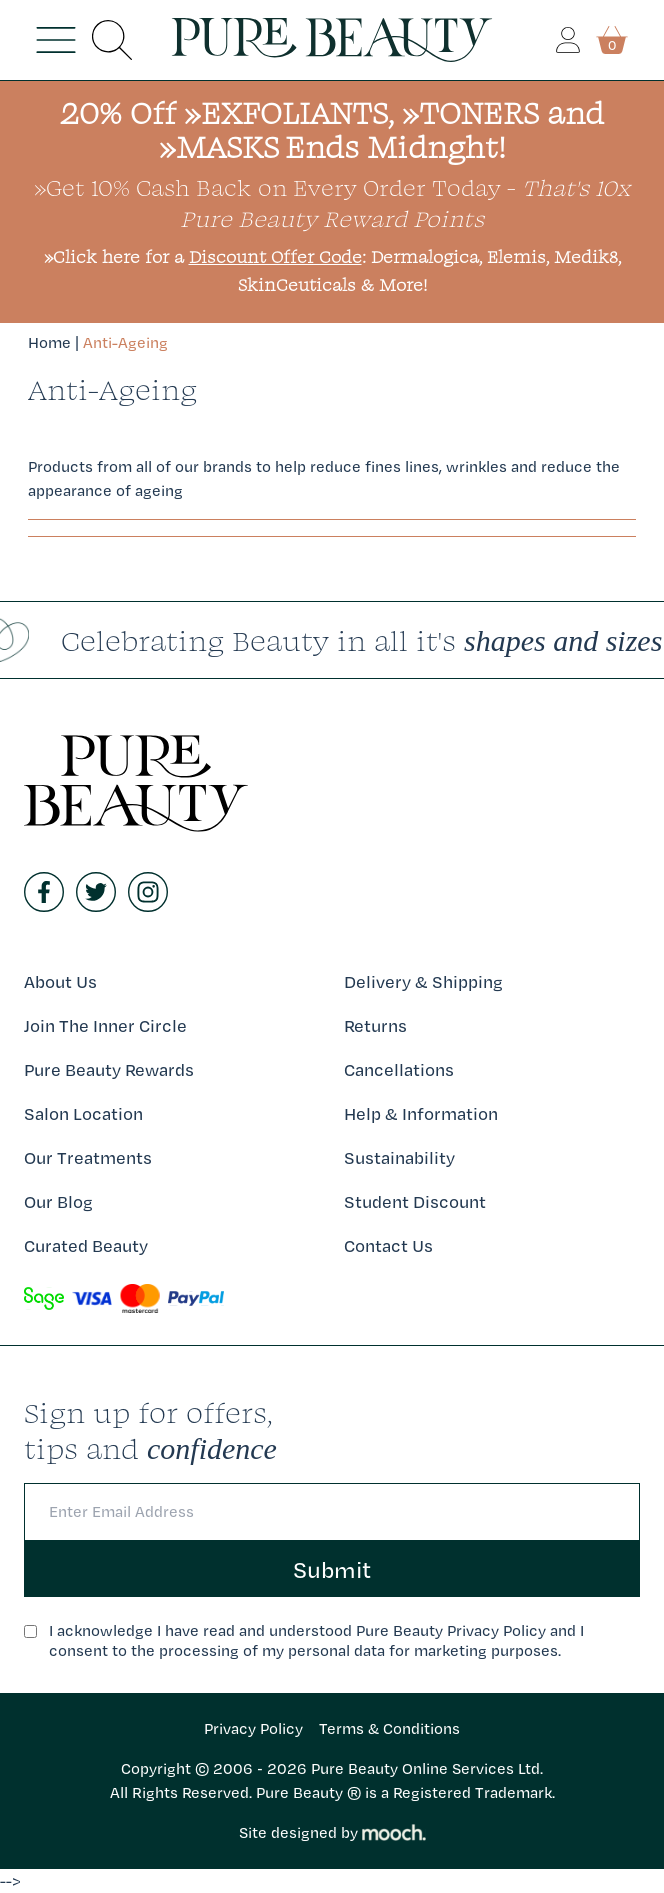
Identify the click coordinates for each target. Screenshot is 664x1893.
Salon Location (83, 1113)
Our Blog (58, 1201)
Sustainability (399, 1157)
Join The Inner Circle (105, 1025)
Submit (332, 1569)
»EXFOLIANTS (286, 112)
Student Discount (415, 1201)
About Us (60, 981)
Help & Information (421, 1113)
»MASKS (219, 146)
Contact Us (388, 1245)
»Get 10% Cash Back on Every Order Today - (332, 202)
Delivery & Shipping (423, 981)
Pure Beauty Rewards (109, 1069)
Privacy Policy (253, 1728)
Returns (375, 1025)
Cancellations (399, 1069)
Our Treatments (88, 1157)
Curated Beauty (86, 1245)
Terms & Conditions (389, 1728)
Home (49, 342)
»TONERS (470, 112)
